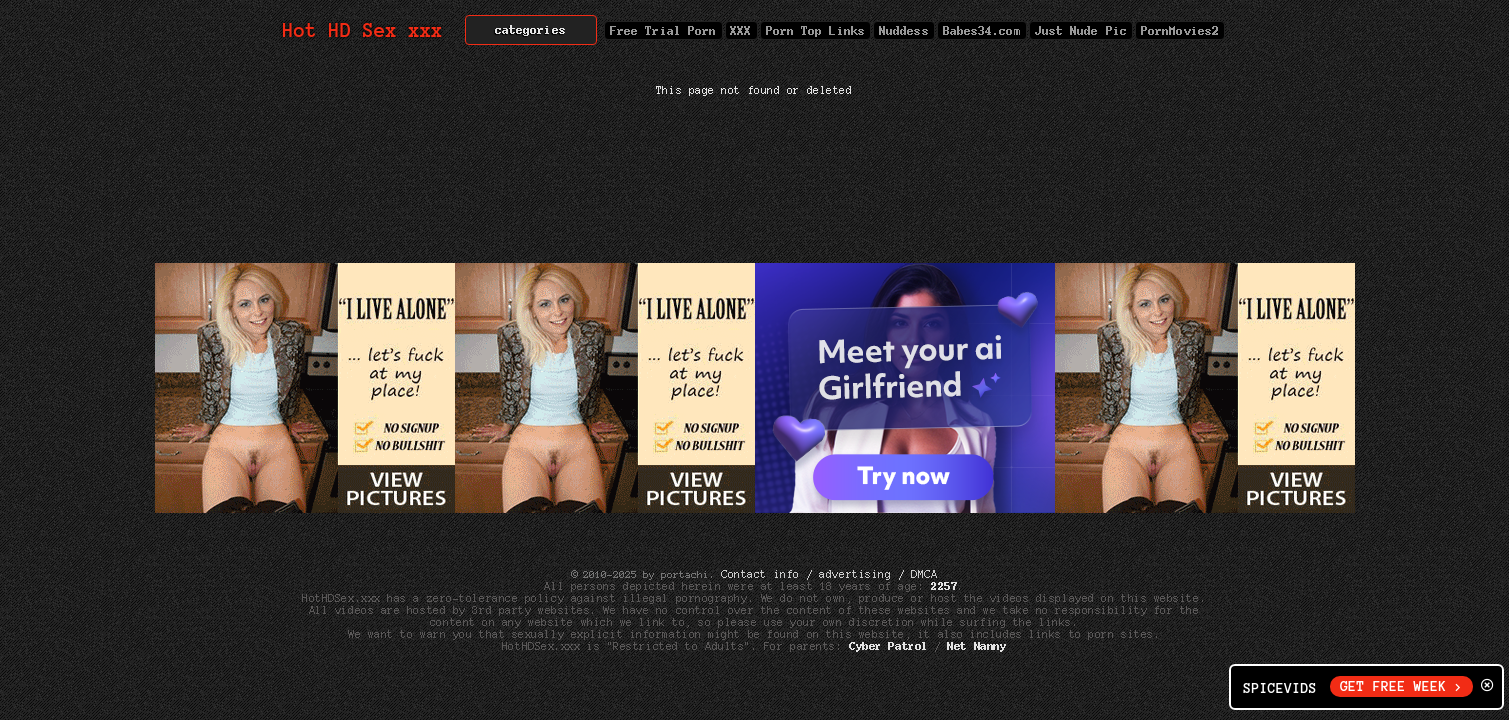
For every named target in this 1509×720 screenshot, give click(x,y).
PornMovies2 (1180, 30)
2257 (944, 586)
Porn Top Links (815, 30)
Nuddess (904, 30)
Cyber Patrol (888, 646)
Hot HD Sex (363, 30)
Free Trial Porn (663, 30)
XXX (741, 30)
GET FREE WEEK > (1401, 686)
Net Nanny (977, 646)
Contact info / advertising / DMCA (829, 574)
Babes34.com (982, 30)
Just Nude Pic (1081, 30)
